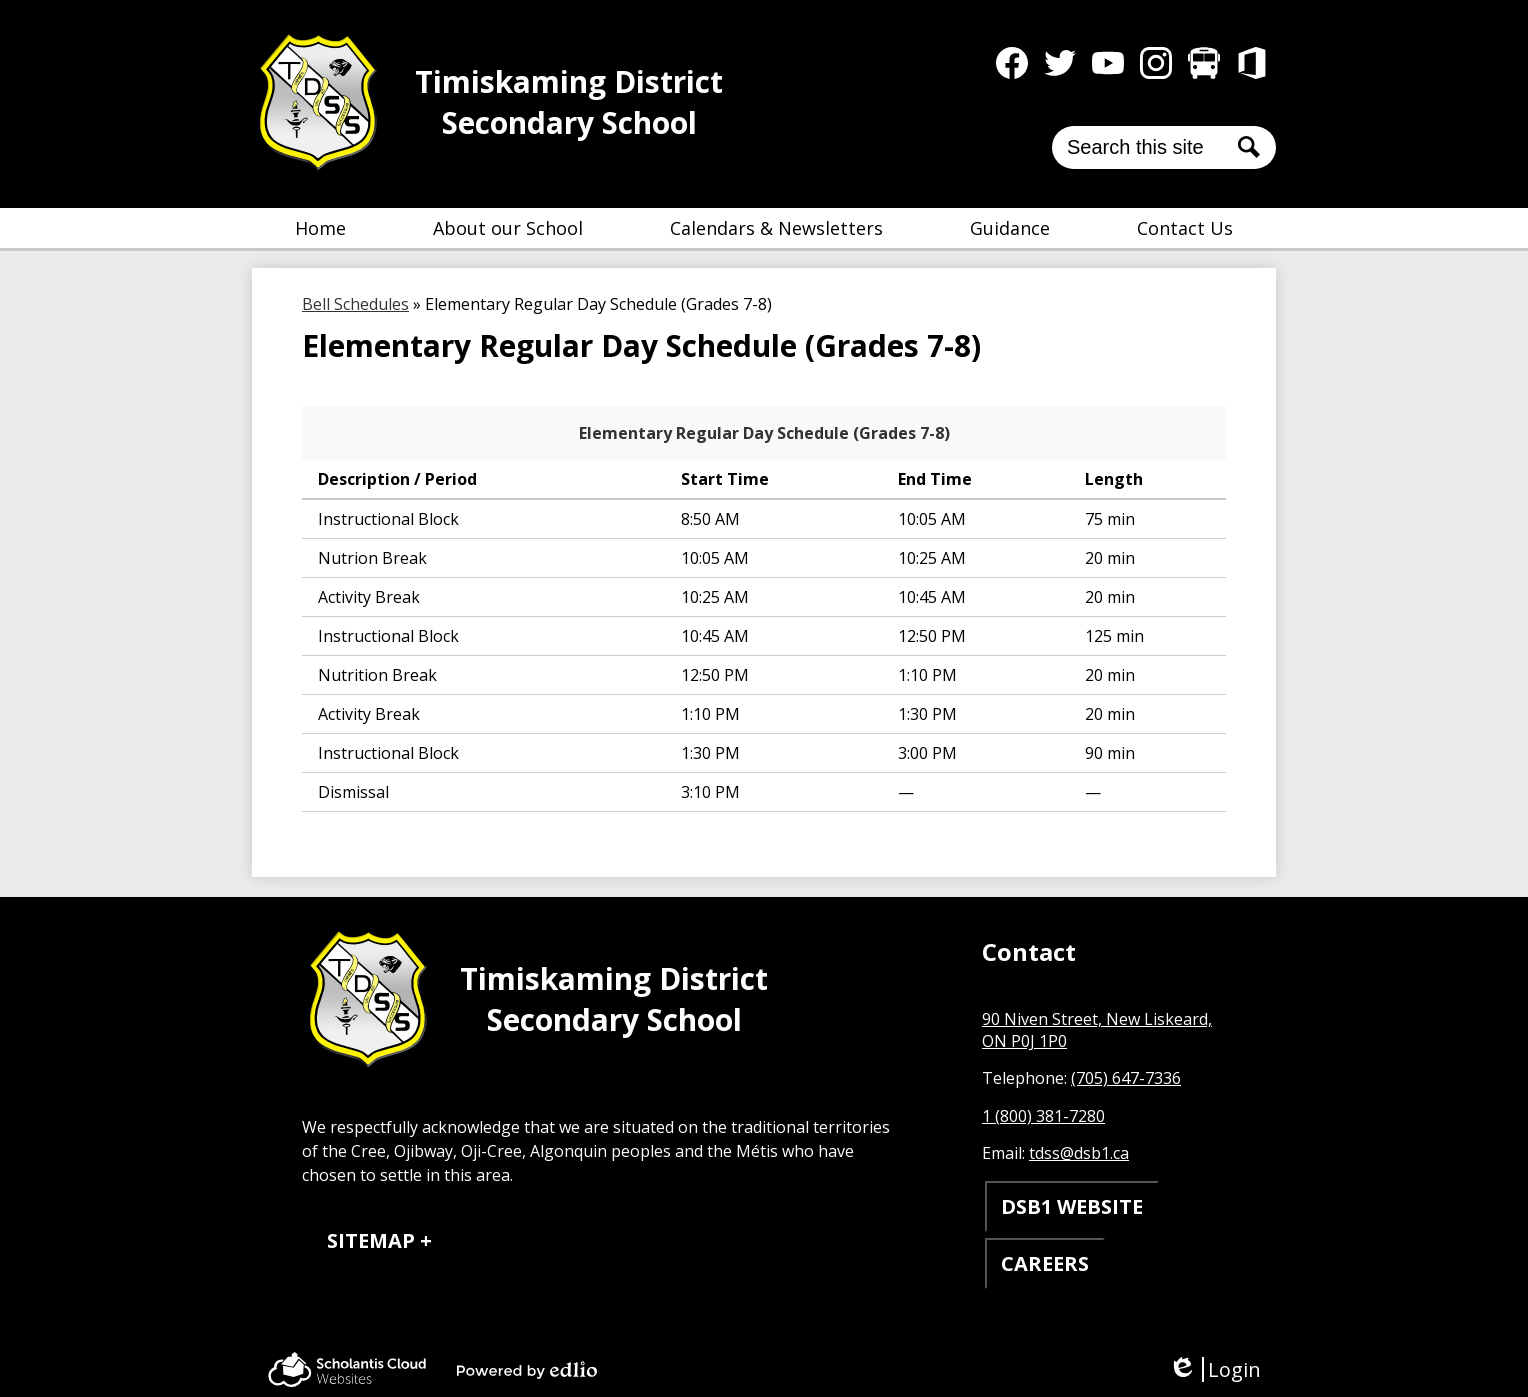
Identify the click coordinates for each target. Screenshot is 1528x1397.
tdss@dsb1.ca (1079, 1153)
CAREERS (1045, 1263)
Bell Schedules (355, 304)
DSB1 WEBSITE (1072, 1206)
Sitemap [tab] (371, 1240)
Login (1214, 1369)
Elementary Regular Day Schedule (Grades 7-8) (764, 433)
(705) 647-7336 (1126, 1078)
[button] (508, 228)
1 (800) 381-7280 (1043, 1116)
